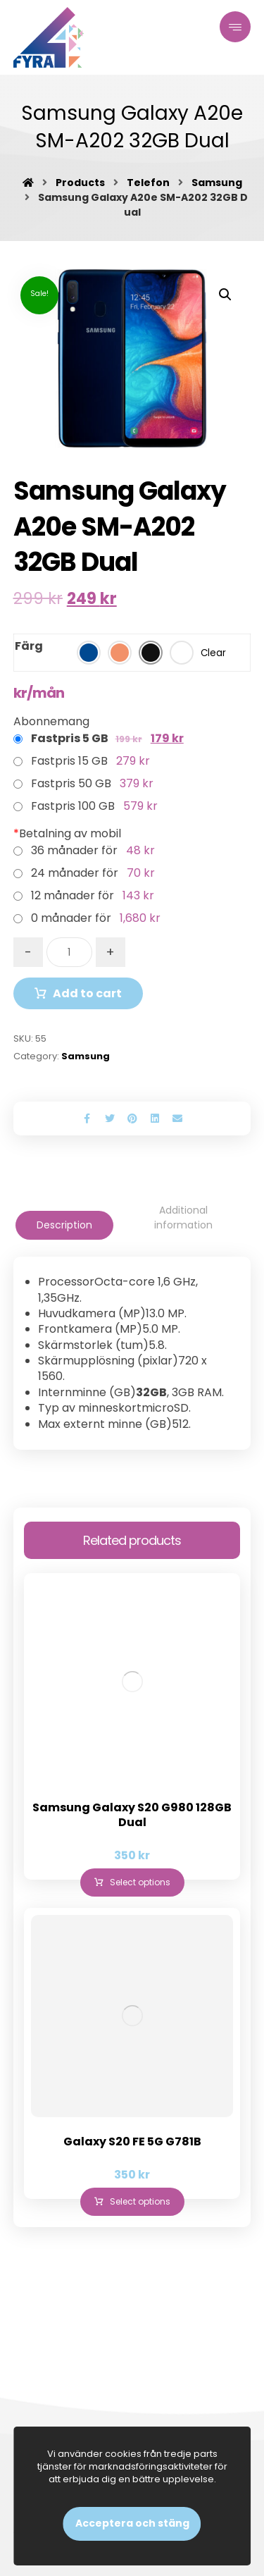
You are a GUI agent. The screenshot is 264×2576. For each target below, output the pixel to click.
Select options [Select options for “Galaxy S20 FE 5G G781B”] (140, 2201)
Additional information (183, 1217)
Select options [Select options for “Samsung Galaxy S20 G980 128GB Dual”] (140, 1882)
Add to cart (87, 993)
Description (64, 1225)
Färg (29, 646)
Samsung (85, 1056)
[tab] (64, 1225)
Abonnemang (51, 721)
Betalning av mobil (67, 833)
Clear (213, 653)
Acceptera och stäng (132, 2523)
